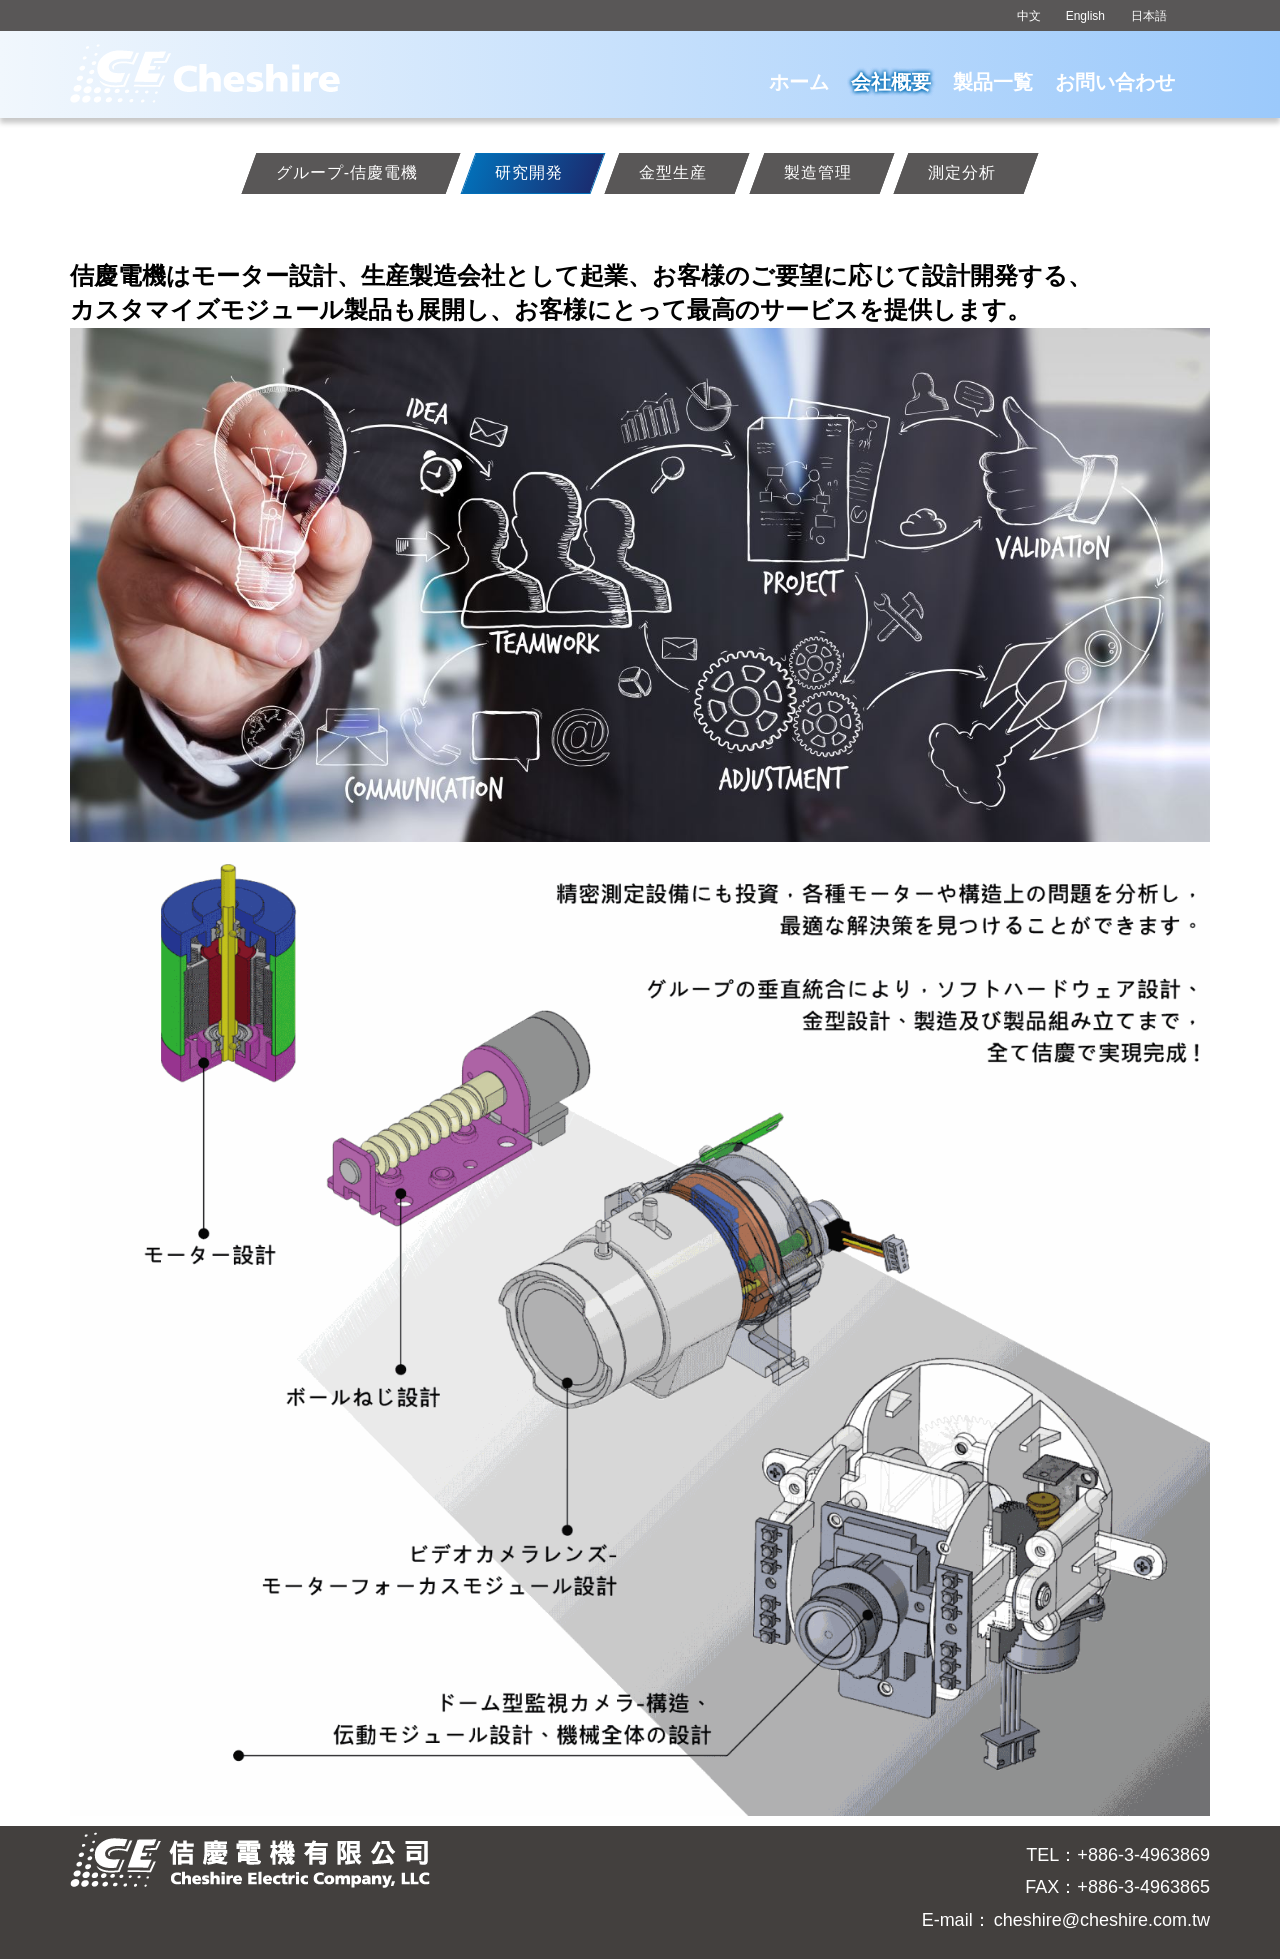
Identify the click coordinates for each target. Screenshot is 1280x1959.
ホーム (799, 82)
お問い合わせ (1115, 82)
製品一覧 (993, 82)
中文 (1029, 16)
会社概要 (891, 82)
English (1085, 16)
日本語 (1149, 16)
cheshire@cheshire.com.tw (1102, 1920)
